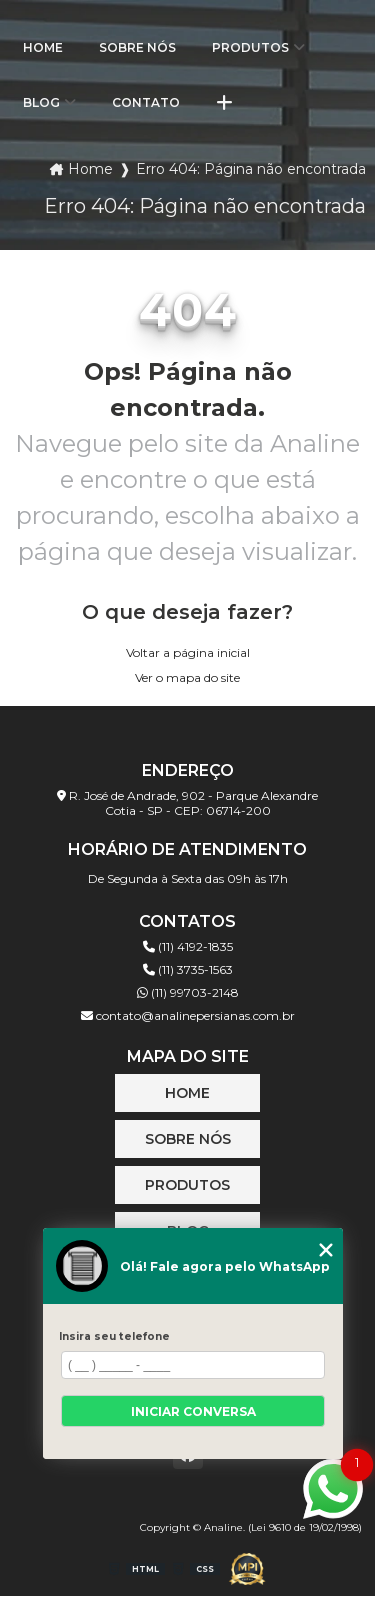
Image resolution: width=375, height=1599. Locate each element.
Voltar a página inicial (188, 652)
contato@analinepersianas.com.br (188, 1015)
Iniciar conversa (193, 1411)
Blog (41, 102)
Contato (146, 102)
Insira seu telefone (114, 1336)
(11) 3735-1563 (188, 969)
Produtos (250, 47)
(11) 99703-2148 (188, 992)
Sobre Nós (137, 47)
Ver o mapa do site (187, 677)
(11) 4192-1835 (188, 946)
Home (43, 47)
